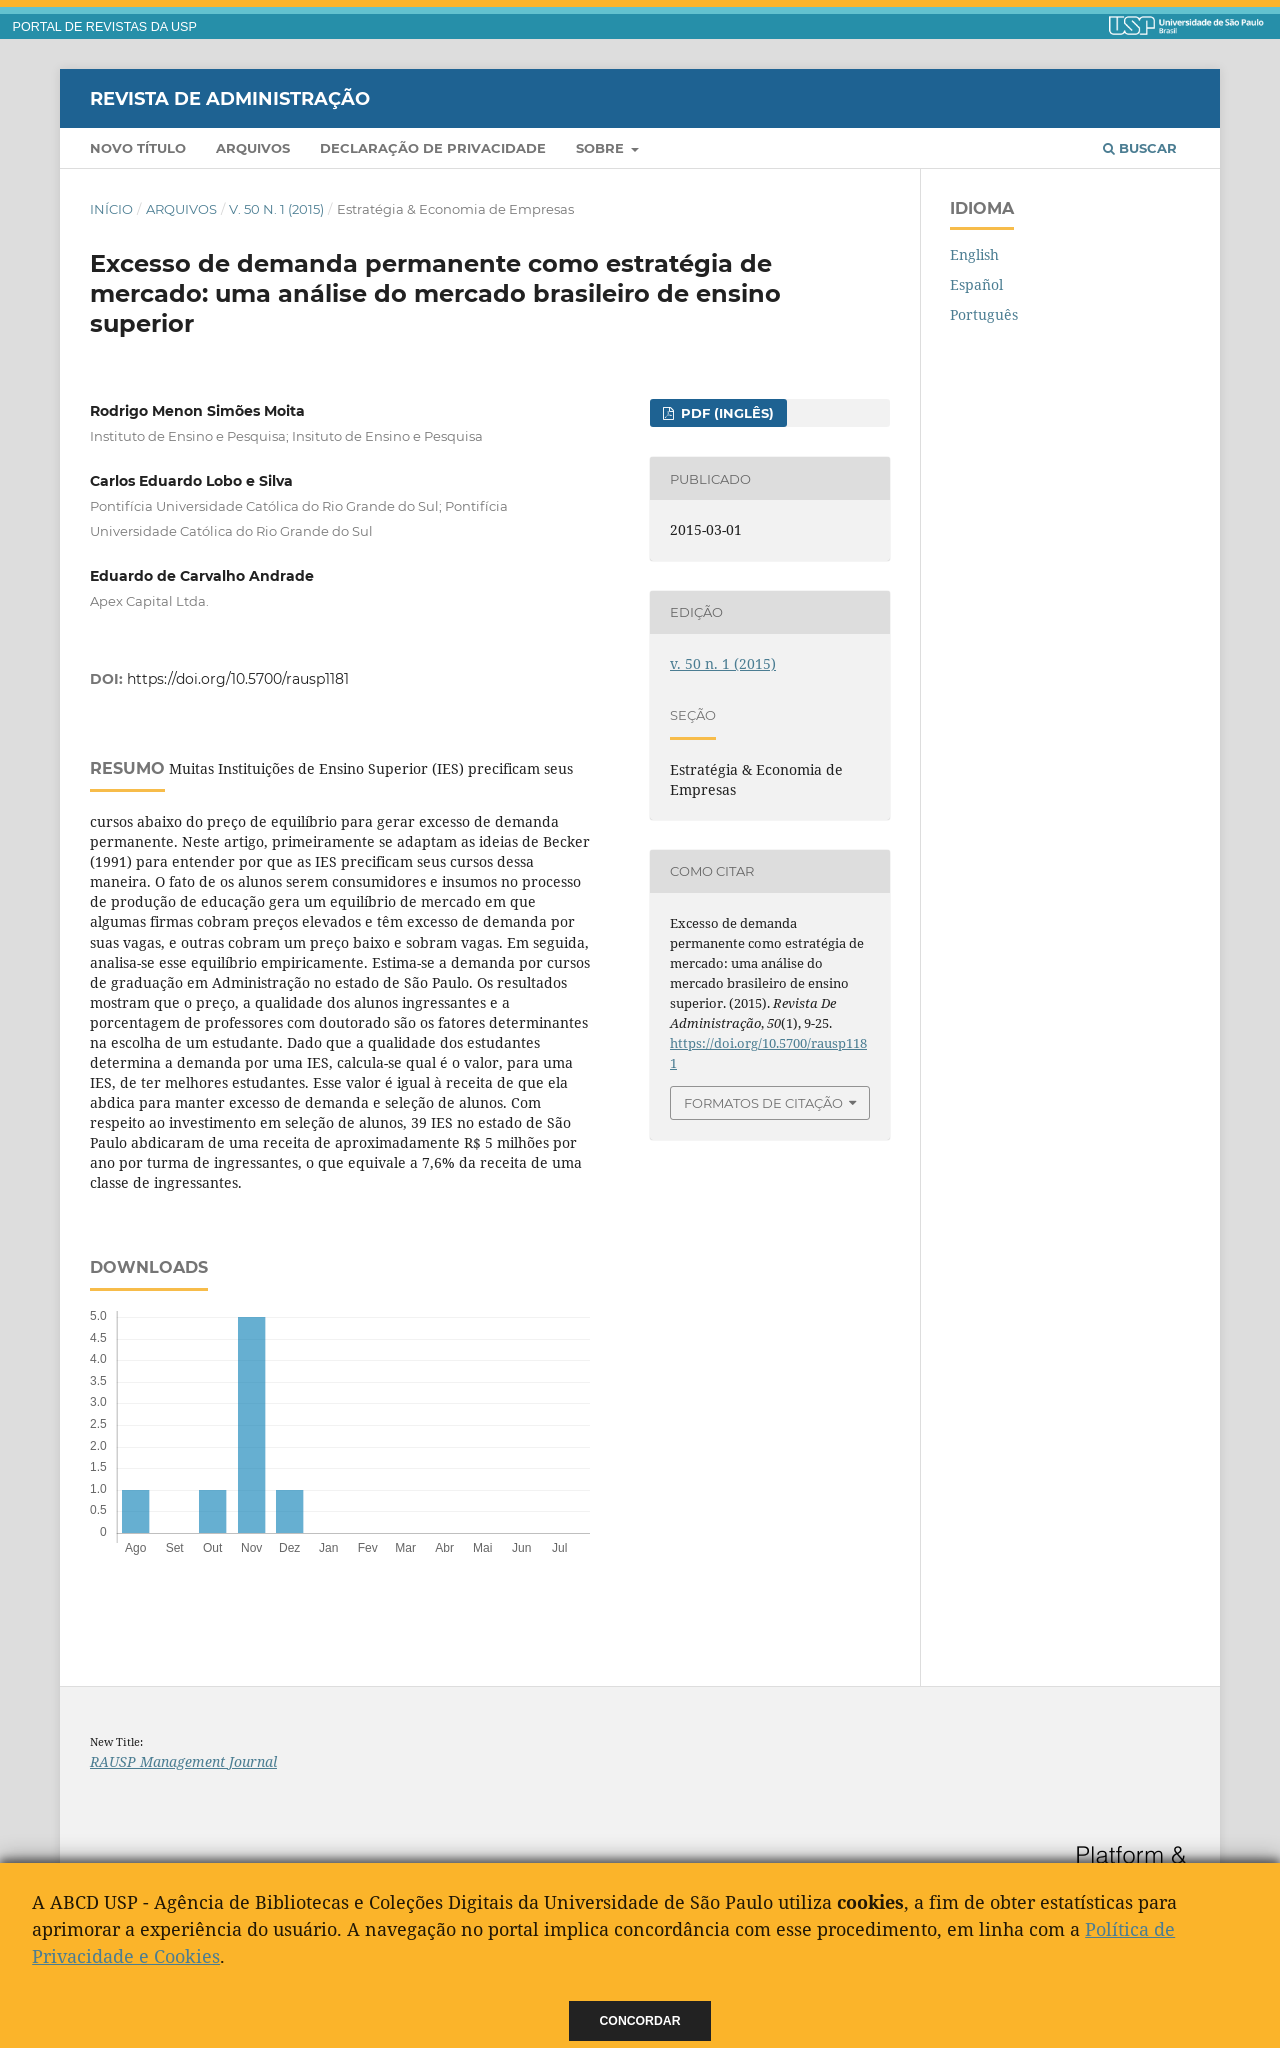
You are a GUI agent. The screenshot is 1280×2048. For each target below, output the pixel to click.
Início (111, 209)
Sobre (602, 148)
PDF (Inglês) (725, 413)
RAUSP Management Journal (183, 1761)
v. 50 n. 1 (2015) (276, 209)
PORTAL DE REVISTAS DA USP (105, 27)
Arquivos (253, 148)
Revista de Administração (230, 98)
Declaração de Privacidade (433, 148)
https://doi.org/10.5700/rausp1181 (238, 679)
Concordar (640, 2021)
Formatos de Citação (763, 1103)
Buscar (1140, 148)
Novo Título (138, 148)
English (974, 254)
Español (976, 284)
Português (984, 314)
